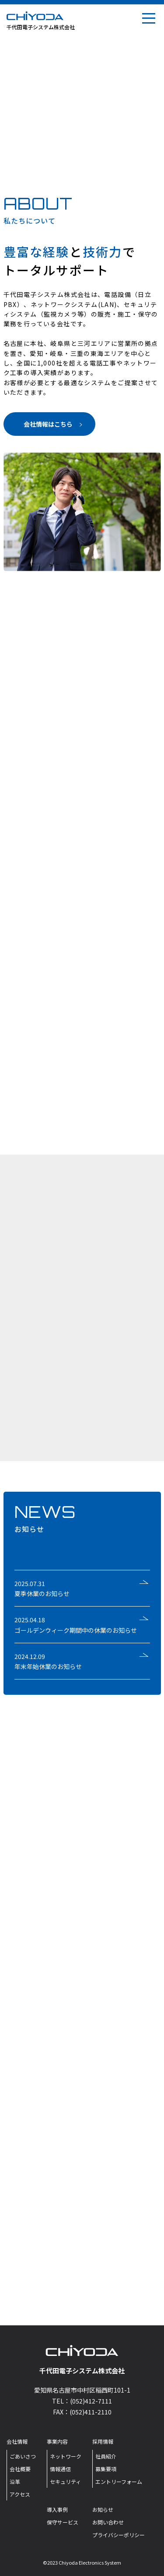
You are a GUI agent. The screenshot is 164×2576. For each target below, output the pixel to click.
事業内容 (57, 2441)
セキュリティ (65, 2481)
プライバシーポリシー (118, 2534)
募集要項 (105, 2469)
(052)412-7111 (91, 2401)
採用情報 (102, 2441)
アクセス (20, 2494)
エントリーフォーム (118, 2481)
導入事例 (57, 2509)
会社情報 (17, 2441)
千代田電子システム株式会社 (41, 27)
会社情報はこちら (53, 424)
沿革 (15, 2481)
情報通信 (60, 2469)
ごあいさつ (23, 2456)
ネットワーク (65, 2456)
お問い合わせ (108, 2522)
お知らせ (102, 2509)
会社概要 (20, 2469)
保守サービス (62, 2522)
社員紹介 (105, 2456)
